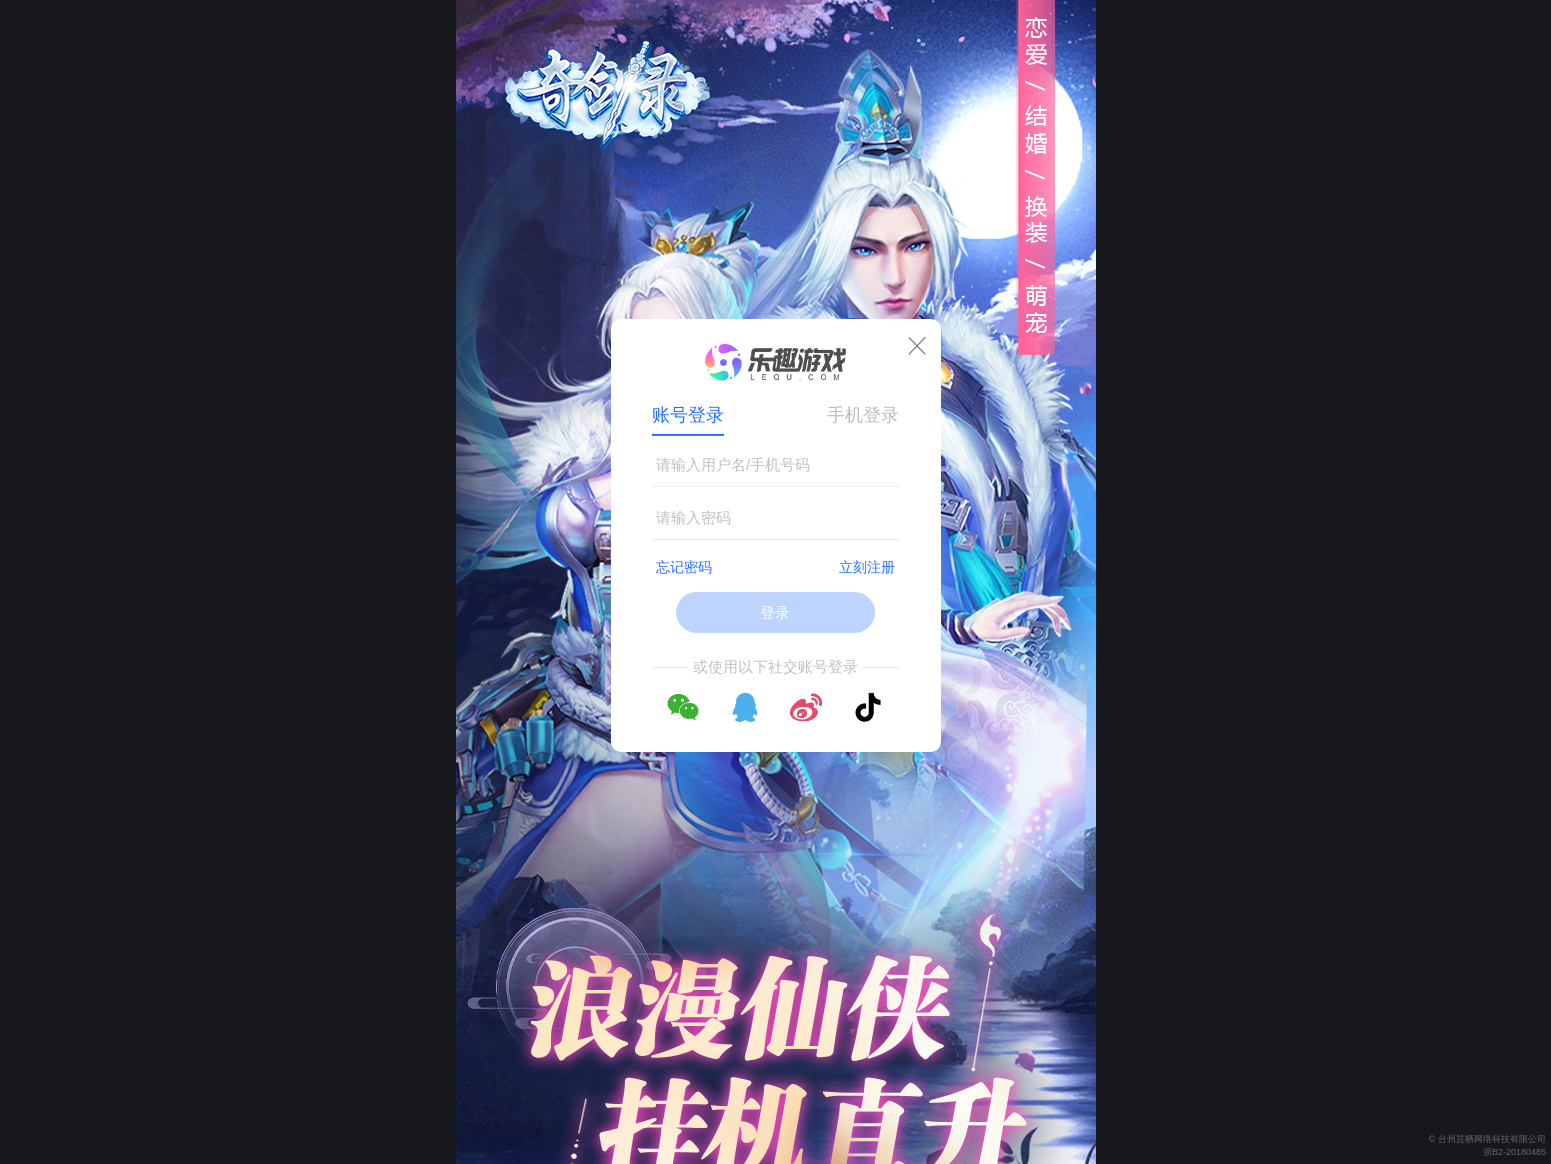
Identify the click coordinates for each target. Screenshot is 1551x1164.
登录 (775, 612)
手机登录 (863, 415)
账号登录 (688, 415)
